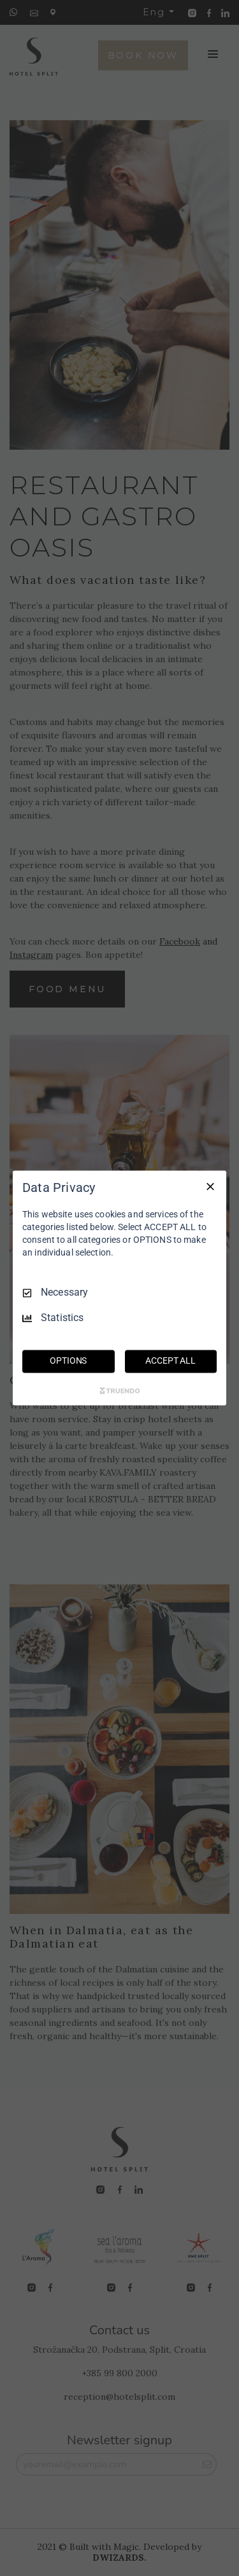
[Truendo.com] (119, 1391)
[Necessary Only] (210, 1186)
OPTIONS (68, 1361)
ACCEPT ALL (170, 1361)
